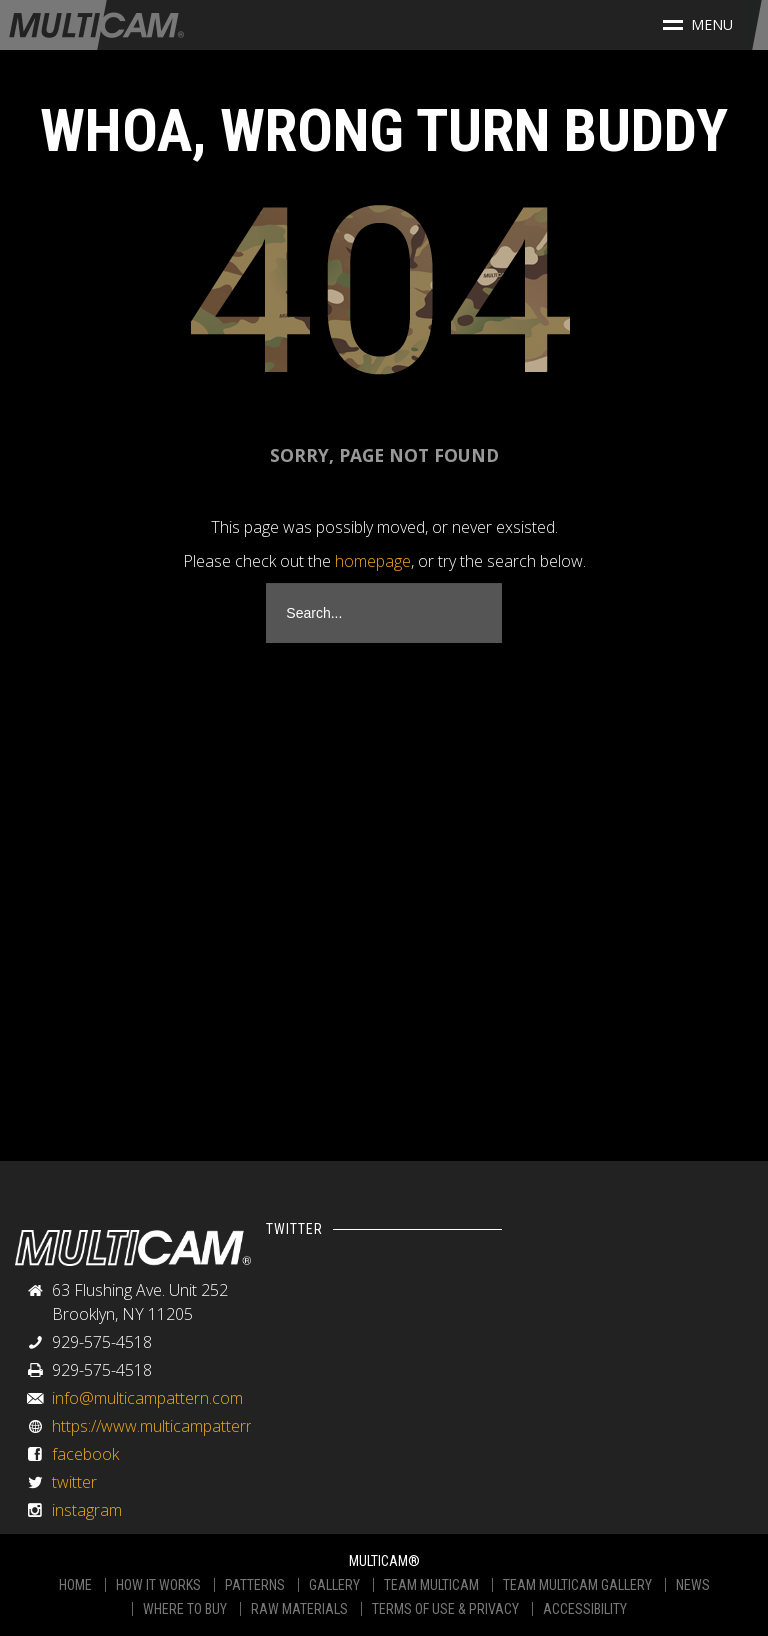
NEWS (693, 1585)
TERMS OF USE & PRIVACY (445, 1609)
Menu (698, 24)
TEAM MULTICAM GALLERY (577, 1585)
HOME (75, 1585)
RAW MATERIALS (299, 1609)
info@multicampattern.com (147, 1398)
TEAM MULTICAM (431, 1585)
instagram (87, 1510)
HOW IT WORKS (158, 1585)
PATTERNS (255, 1585)
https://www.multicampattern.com (170, 1426)
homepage (373, 561)
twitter (74, 1482)
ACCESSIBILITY (585, 1609)
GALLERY (334, 1585)
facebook (85, 1454)
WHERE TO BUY (185, 1609)
